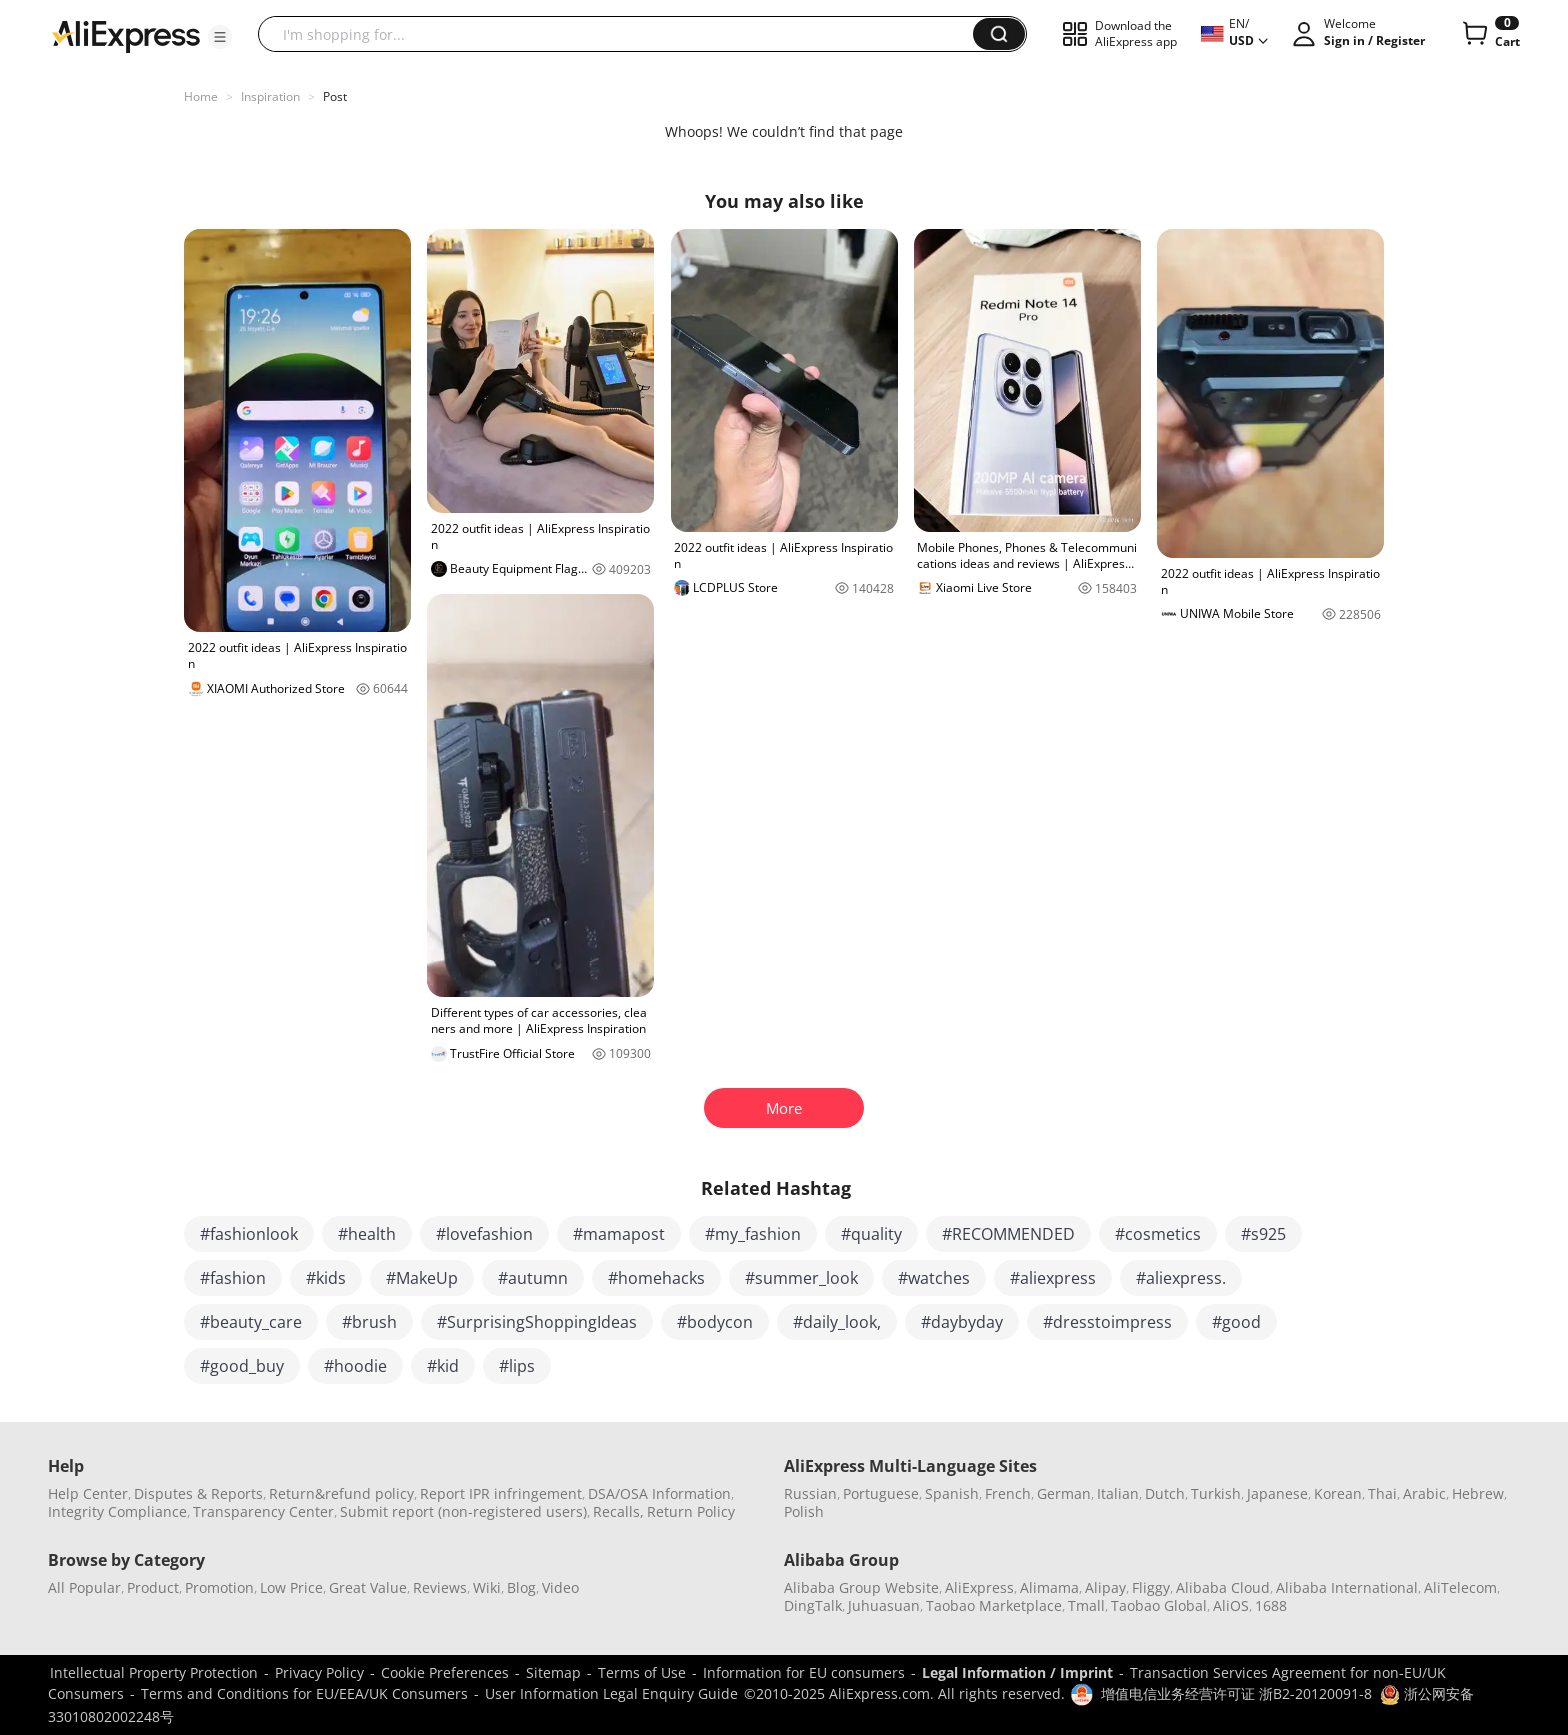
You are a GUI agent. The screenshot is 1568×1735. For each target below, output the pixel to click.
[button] (220, 37)
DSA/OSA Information (659, 1493)
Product (153, 1587)
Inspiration (270, 96)
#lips (517, 1366)
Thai (1382, 1493)
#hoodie (355, 1366)
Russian (810, 1493)
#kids (326, 1278)
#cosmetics (1158, 1234)
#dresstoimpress (1107, 1322)
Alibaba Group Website (861, 1587)
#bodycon (715, 1322)
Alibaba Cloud (1223, 1587)
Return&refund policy (341, 1493)
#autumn (533, 1278)
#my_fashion (753, 1234)
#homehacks (656, 1278)
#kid (443, 1366)
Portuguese (881, 1493)
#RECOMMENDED (1008, 1234)
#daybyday (962, 1322)
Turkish (1216, 1493)
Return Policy (691, 1511)
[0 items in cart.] (1489, 34)
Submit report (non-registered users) (463, 1511)
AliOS (1231, 1605)
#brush (369, 1322)
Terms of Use (642, 1672)
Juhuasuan (884, 1605)
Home (201, 96)
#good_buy (242, 1366)
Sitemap (553, 1672)
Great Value (368, 1587)
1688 (1271, 1605)
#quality (871, 1234)
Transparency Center (263, 1511)
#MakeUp (422, 1278)
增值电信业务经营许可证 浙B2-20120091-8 (1236, 1693)
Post (335, 96)
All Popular (84, 1587)
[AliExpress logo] (126, 35)
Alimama (1049, 1587)
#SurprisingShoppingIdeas (537, 1322)
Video (560, 1587)
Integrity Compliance (117, 1511)
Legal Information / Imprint (1017, 1672)
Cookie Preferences (445, 1672)
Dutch (1165, 1493)
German (1064, 1493)
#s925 (1263, 1234)
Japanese (1277, 1493)
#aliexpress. (1181, 1278)
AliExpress (979, 1587)
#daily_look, (837, 1322)
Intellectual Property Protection (154, 1672)
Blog (521, 1587)
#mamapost (619, 1234)
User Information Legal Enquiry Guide (611, 1693)
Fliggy (1151, 1587)
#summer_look (801, 1278)
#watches (934, 1278)
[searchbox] (623, 34)
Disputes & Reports (198, 1493)
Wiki (487, 1587)
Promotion (219, 1587)
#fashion (233, 1278)
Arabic (1424, 1493)
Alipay (1105, 1587)
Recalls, (618, 1511)
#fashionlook (249, 1234)
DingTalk (813, 1605)
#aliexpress (1053, 1278)
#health (367, 1234)
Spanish (952, 1493)
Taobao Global (1159, 1605)
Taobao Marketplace (994, 1605)
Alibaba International (1347, 1587)
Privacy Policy (319, 1672)
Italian (1118, 1493)
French (1008, 1493)
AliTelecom (1460, 1587)
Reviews (440, 1587)
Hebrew (1478, 1493)
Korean (1338, 1493)
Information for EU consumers (804, 1672)
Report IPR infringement (501, 1493)
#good (1236, 1322)
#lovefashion (484, 1234)
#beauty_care (251, 1322)
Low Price (291, 1587)
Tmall (1086, 1605)
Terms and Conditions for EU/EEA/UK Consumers (304, 1693)
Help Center (88, 1493)
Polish (804, 1511)
